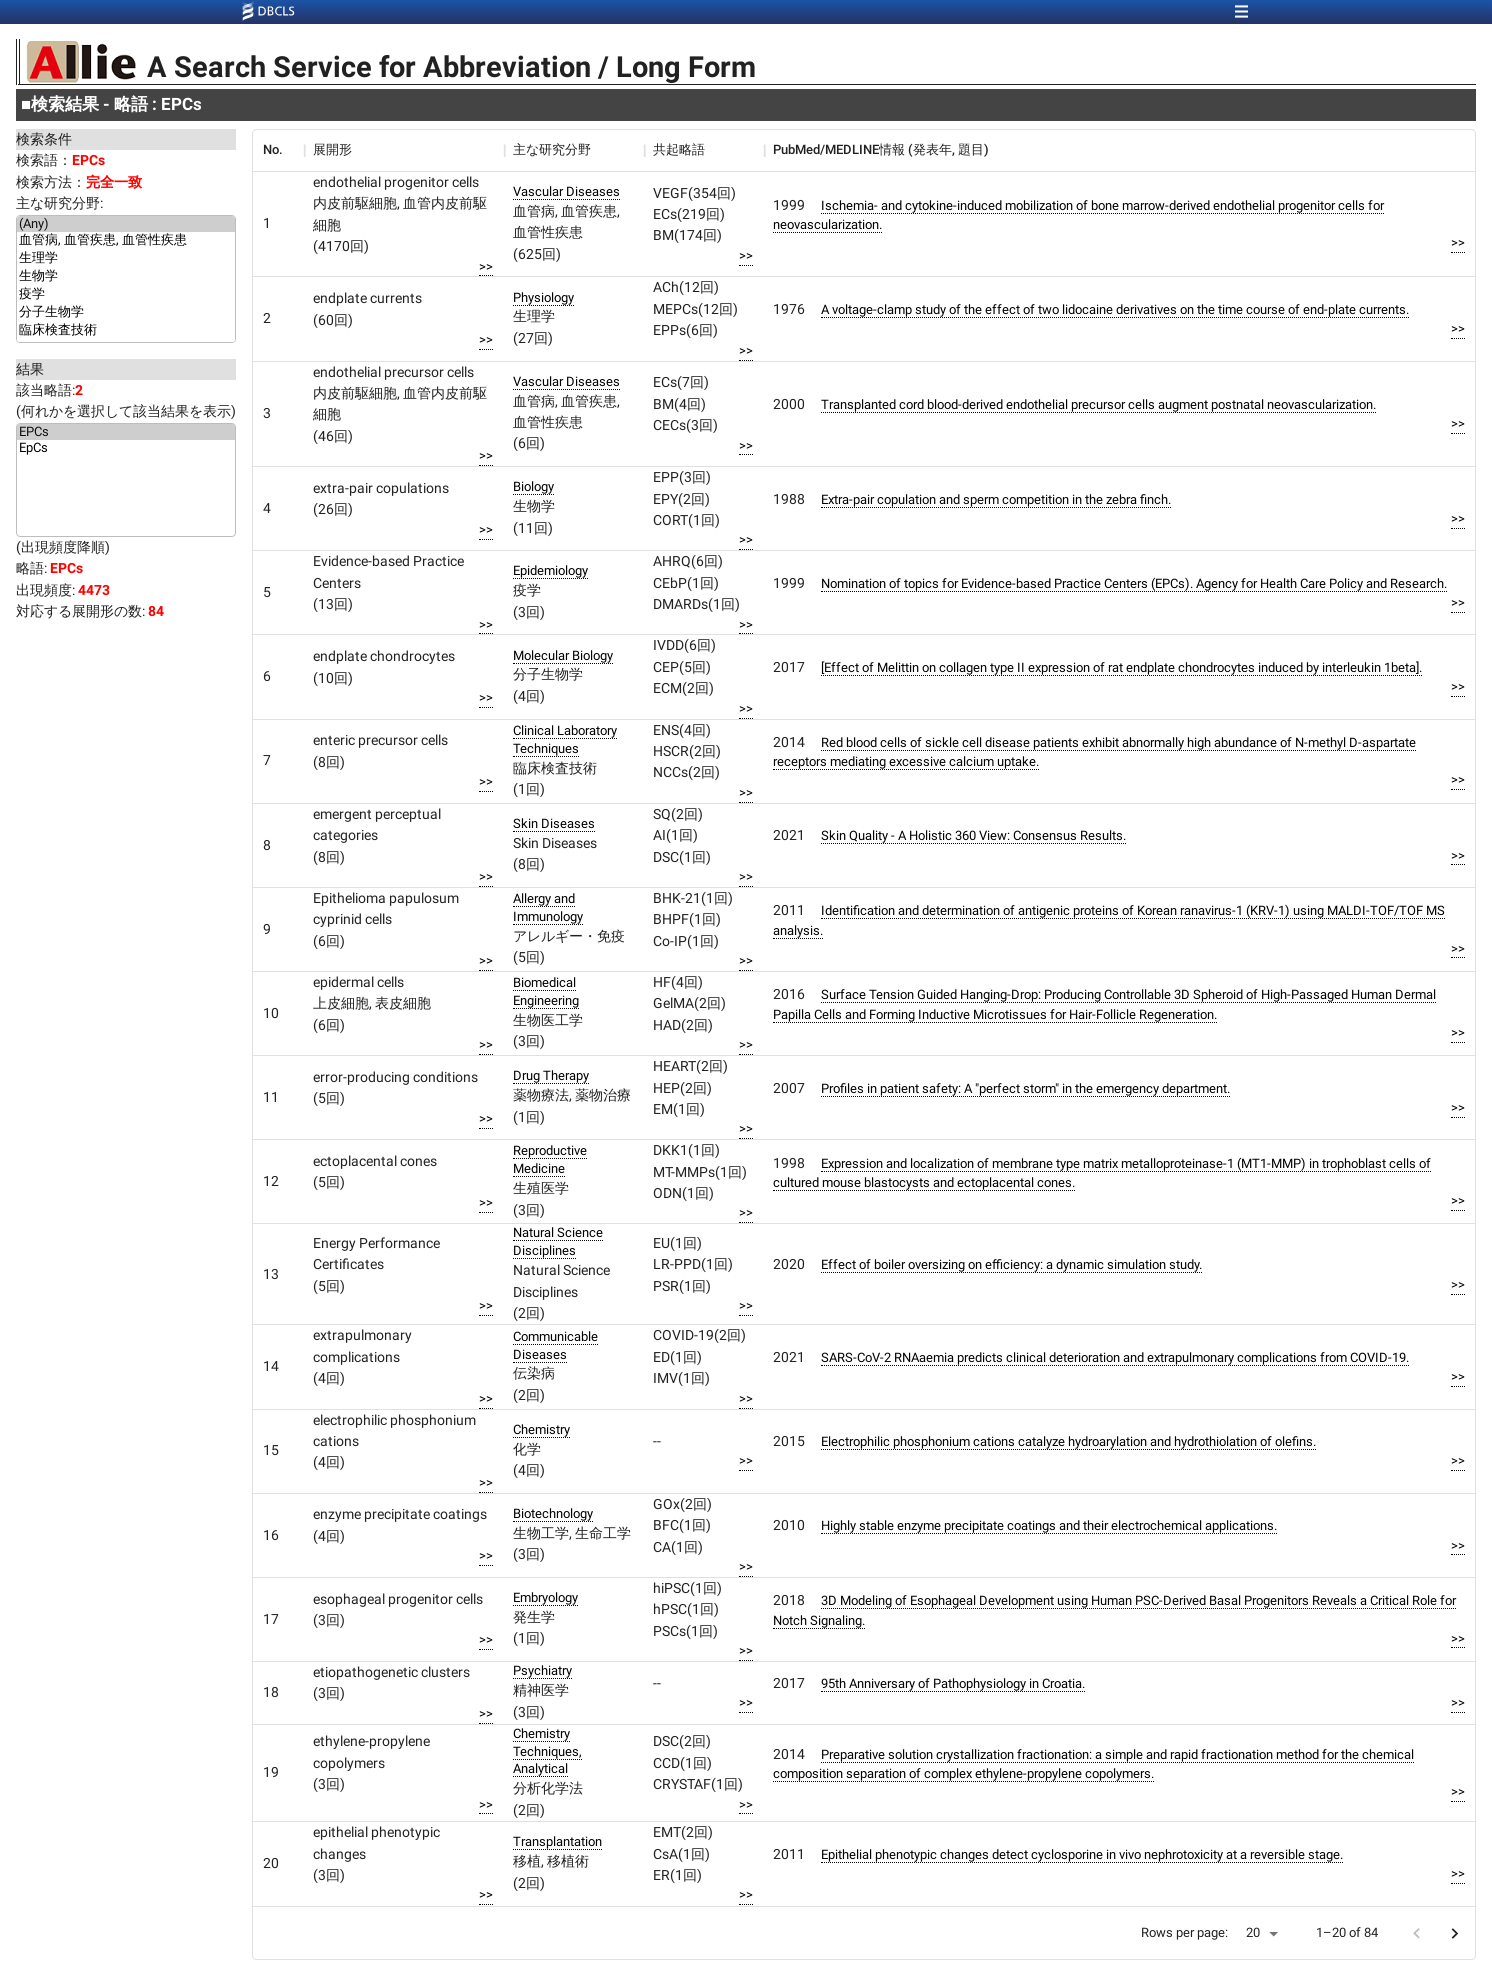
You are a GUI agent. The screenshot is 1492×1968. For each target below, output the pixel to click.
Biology (533, 486)
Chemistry (541, 1429)
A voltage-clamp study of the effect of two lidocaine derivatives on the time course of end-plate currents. (1115, 309)
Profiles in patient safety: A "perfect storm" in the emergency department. (1025, 1088)
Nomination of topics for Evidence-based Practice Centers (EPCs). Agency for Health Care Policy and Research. (1134, 583)
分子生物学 (126, 313)
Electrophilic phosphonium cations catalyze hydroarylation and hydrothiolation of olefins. (1068, 1441)
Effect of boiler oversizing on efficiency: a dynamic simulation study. (1011, 1264)
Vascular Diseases (566, 191)
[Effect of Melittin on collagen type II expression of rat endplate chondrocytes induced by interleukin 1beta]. (1121, 667)
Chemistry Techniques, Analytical (547, 1751)
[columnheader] (278, 150)
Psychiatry (542, 1670)
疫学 (126, 295)
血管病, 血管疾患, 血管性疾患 (126, 241)
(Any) (126, 224)
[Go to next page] (1454, 1933)
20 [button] (1253, 1932)
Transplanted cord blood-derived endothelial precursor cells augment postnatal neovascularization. (1098, 404)
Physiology (543, 297)
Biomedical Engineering (546, 991)
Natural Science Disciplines (558, 1241)
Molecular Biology (563, 655)
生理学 (126, 259)
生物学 (126, 277)
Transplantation (557, 1841)
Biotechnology (553, 1513)
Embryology (545, 1597)
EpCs (126, 448)
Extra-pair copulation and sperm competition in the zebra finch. (996, 499)
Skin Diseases (554, 823)
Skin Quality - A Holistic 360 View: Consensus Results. (973, 835)
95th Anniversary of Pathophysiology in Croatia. (953, 1683)
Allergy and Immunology (548, 907)
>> (486, 266)
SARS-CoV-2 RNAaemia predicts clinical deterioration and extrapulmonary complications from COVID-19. (1115, 1357)
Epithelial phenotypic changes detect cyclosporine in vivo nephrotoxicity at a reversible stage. (1082, 1854)
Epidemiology (550, 570)
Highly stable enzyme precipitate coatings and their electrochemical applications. (1049, 1525)
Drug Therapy (551, 1075)
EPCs (126, 432)
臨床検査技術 (126, 331)
